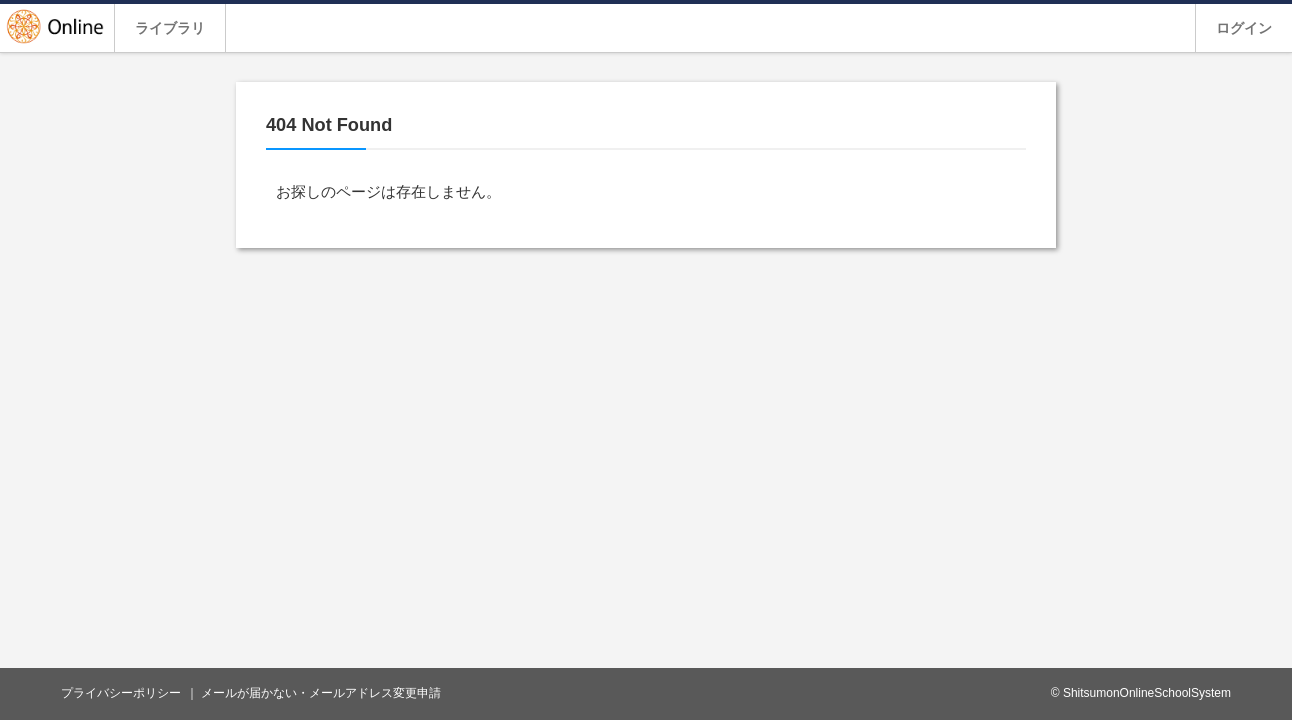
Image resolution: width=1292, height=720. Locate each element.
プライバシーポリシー (121, 693)
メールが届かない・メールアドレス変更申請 (321, 693)
